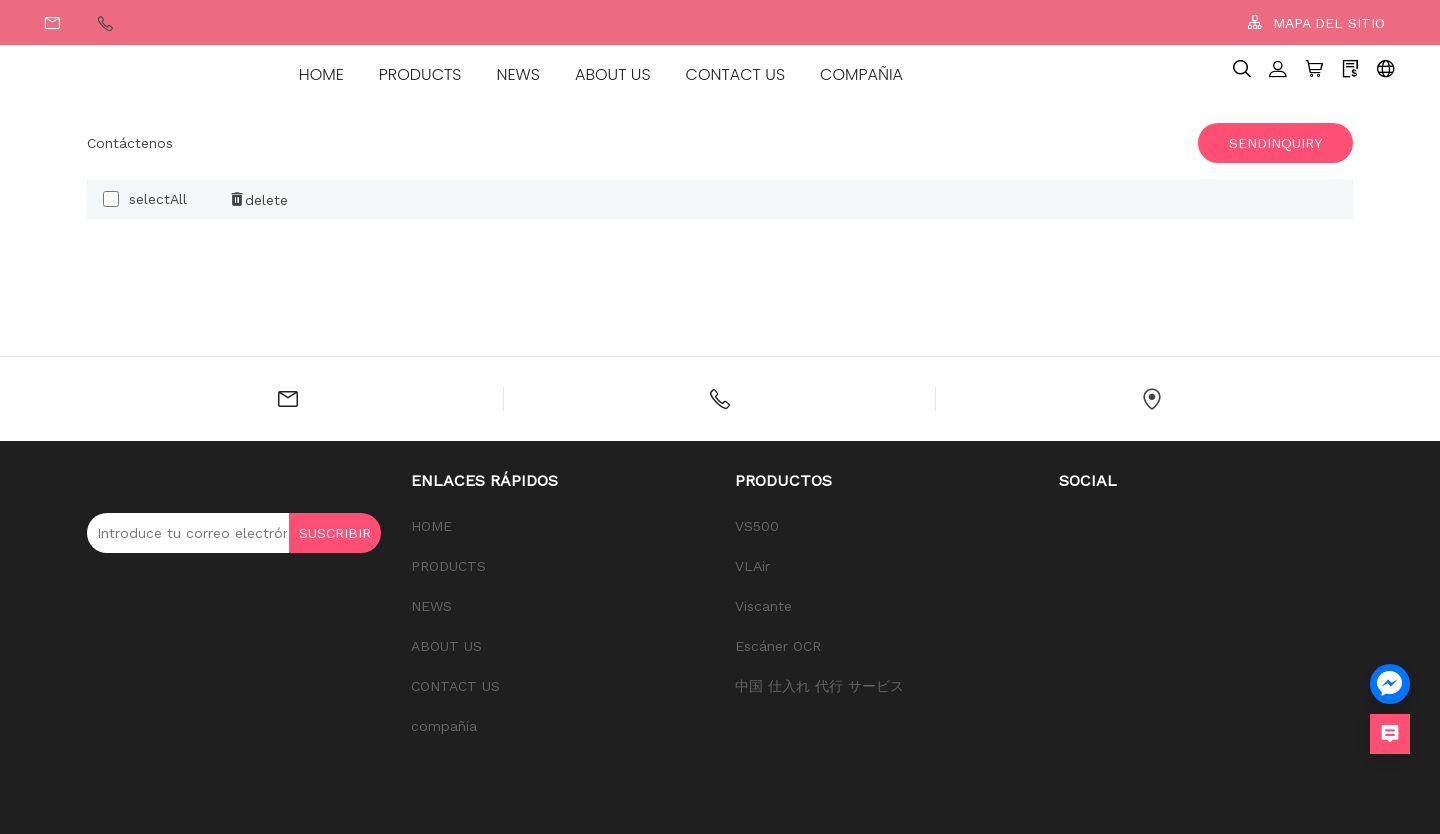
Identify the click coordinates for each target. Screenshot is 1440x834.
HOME (321, 74)
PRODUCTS (420, 74)
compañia (861, 74)
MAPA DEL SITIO (1316, 22)
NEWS (518, 74)
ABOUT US (613, 74)
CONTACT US (735, 74)
